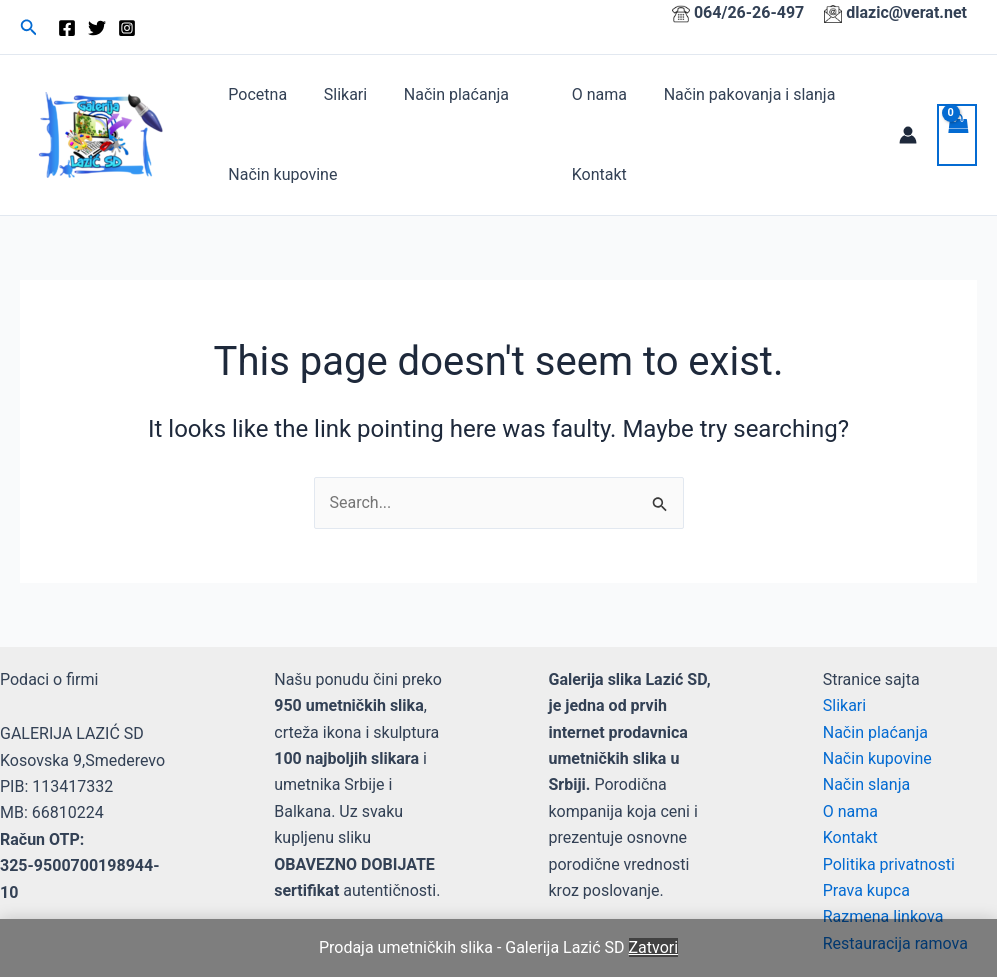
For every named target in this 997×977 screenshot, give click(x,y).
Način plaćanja (444, 94)
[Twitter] (97, 28)
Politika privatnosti (889, 864)
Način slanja (866, 784)
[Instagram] (127, 28)
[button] (29, 27)
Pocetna (255, 94)
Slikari (338, 94)
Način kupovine (280, 174)
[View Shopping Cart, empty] (957, 135)
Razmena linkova (883, 916)
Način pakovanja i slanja (743, 94)
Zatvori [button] (654, 947)
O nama (596, 94)
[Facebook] (67, 28)
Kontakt (596, 174)
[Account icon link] (908, 135)
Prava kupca (866, 890)
